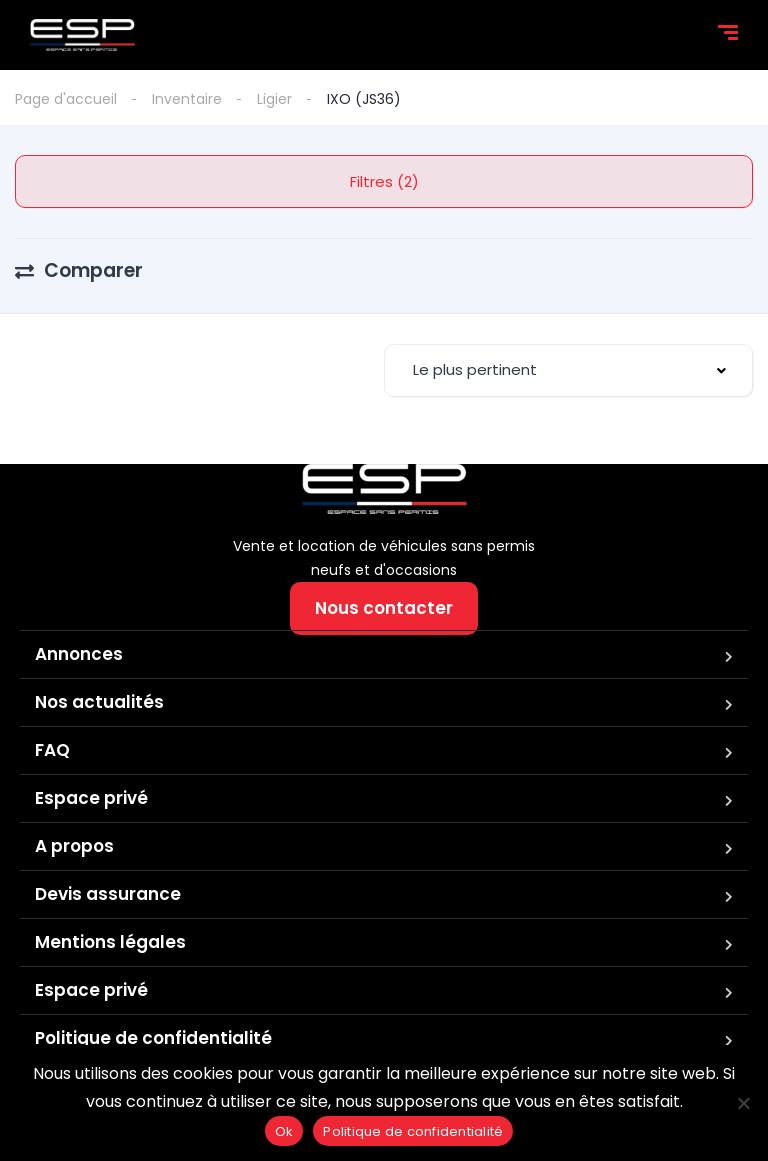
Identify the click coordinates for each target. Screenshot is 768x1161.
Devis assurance (108, 894)
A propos (74, 846)
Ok (284, 1131)
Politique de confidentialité (153, 1038)
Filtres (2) (384, 181)
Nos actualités (99, 702)
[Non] (743, 1103)
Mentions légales (110, 942)
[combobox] (568, 370)
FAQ (52, 750)
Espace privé (91, 798)
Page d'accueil (66, 99)
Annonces (79, 654)
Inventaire (187, 99)
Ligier (274, 99)
